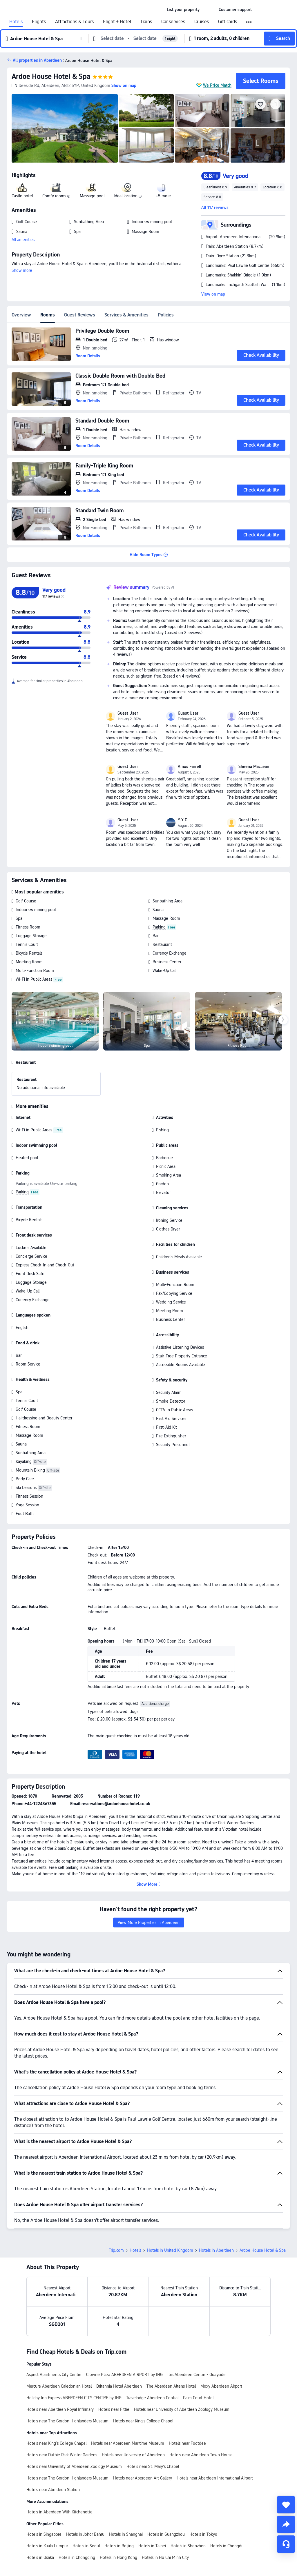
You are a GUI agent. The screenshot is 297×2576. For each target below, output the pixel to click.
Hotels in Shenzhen (188, 2546)
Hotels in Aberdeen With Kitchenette (59, 2512)
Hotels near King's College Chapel (143, 2421)
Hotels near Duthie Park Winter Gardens (61, 2455)
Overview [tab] (21, 315)
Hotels (16, 21)
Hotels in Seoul (86, 2546)
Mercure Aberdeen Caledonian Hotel (59, 2386)
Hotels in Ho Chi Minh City (165, 2557)
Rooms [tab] (47, 315)
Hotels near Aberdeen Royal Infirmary (60, 2409)
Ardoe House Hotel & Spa (51, 76)
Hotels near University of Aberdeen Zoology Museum (181, 2409)
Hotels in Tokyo (203, 2534)
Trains (146, 21)
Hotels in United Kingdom (170, 2250)
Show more (22, 270)
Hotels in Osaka (40, 2557)
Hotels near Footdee (187, 2443)
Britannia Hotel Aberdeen (119, 2386)
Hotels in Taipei (152, 2546)
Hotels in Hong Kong (118, 2557)
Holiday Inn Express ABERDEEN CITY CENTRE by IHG (74, 2397)
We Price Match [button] (217, 85)
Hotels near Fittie (113, 2409)
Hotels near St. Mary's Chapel (152, 2466)
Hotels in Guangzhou (166, 2534)
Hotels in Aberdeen (216, 2250)
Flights (39, 21)
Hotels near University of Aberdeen (133, 2455)
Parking (159, 927)
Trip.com (116, 2250)
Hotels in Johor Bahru (85, 2534)
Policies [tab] (166, 315)
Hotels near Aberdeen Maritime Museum (127, 2443)
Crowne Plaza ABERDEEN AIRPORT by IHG (124, 2374)
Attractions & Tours (74, 21)
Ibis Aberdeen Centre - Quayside (196, 2374)
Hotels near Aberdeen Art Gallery (142, 2478)
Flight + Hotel (117, 21)
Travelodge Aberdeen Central (152, 2397)
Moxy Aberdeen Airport (221, 2386)
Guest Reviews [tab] (79, 315)
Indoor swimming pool (36, 909)
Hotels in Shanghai (126, 2534)
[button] (209, 9)
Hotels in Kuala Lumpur (47, 2546)
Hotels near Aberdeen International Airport (215, 2478)
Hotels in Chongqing (77, 2557)
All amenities (23, 239)
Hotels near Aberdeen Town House (201, 2455)
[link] (183, 9)
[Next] (283, 1019)
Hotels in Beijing (119, 2546)
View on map (213, 294)
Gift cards (227, 21)
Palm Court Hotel (198, 2397)
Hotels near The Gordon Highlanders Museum (67, 2421)
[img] (65, 128)
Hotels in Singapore (43, 2534)
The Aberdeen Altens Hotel (171, 2386)
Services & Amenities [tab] (126, 315)
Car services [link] (173, 21)
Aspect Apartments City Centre (54, 2374)
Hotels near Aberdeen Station (53, 2489)
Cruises (201, 21)
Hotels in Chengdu (227, 2546)
